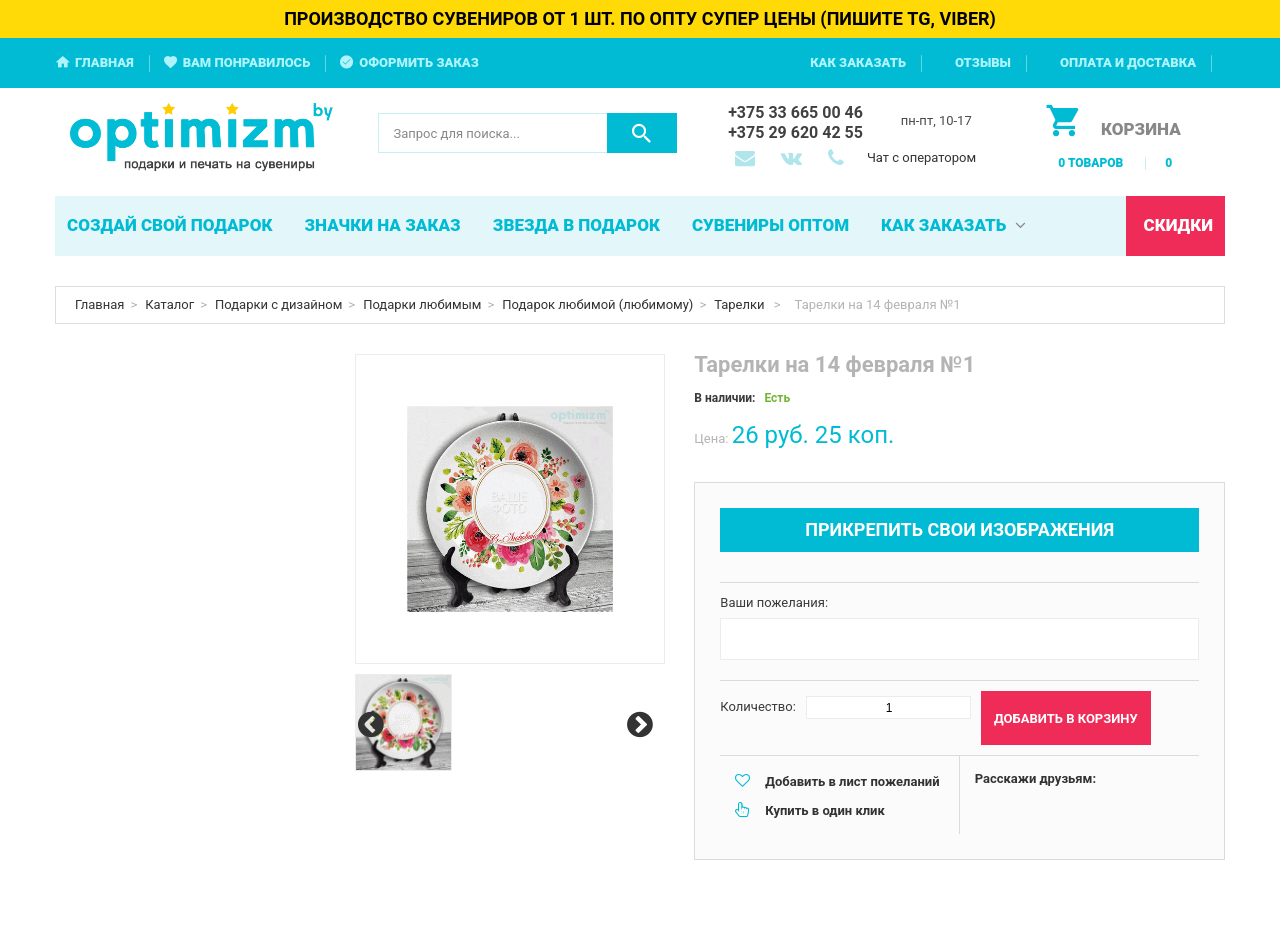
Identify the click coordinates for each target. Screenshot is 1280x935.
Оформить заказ (419, 62)
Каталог (169, 304)
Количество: (758, 706)
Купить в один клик (824, 810)
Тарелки (741, 304)
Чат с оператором (921, 157)
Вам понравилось (247, 62)
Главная (104, 62)
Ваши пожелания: (774, 602)
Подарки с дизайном (278, 304)
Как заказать (858, 62)
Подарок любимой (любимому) (597, 304)
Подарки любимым (422, 304)
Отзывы (983, 62)
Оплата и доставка (1128, 62)
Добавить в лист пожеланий (852, 781)
